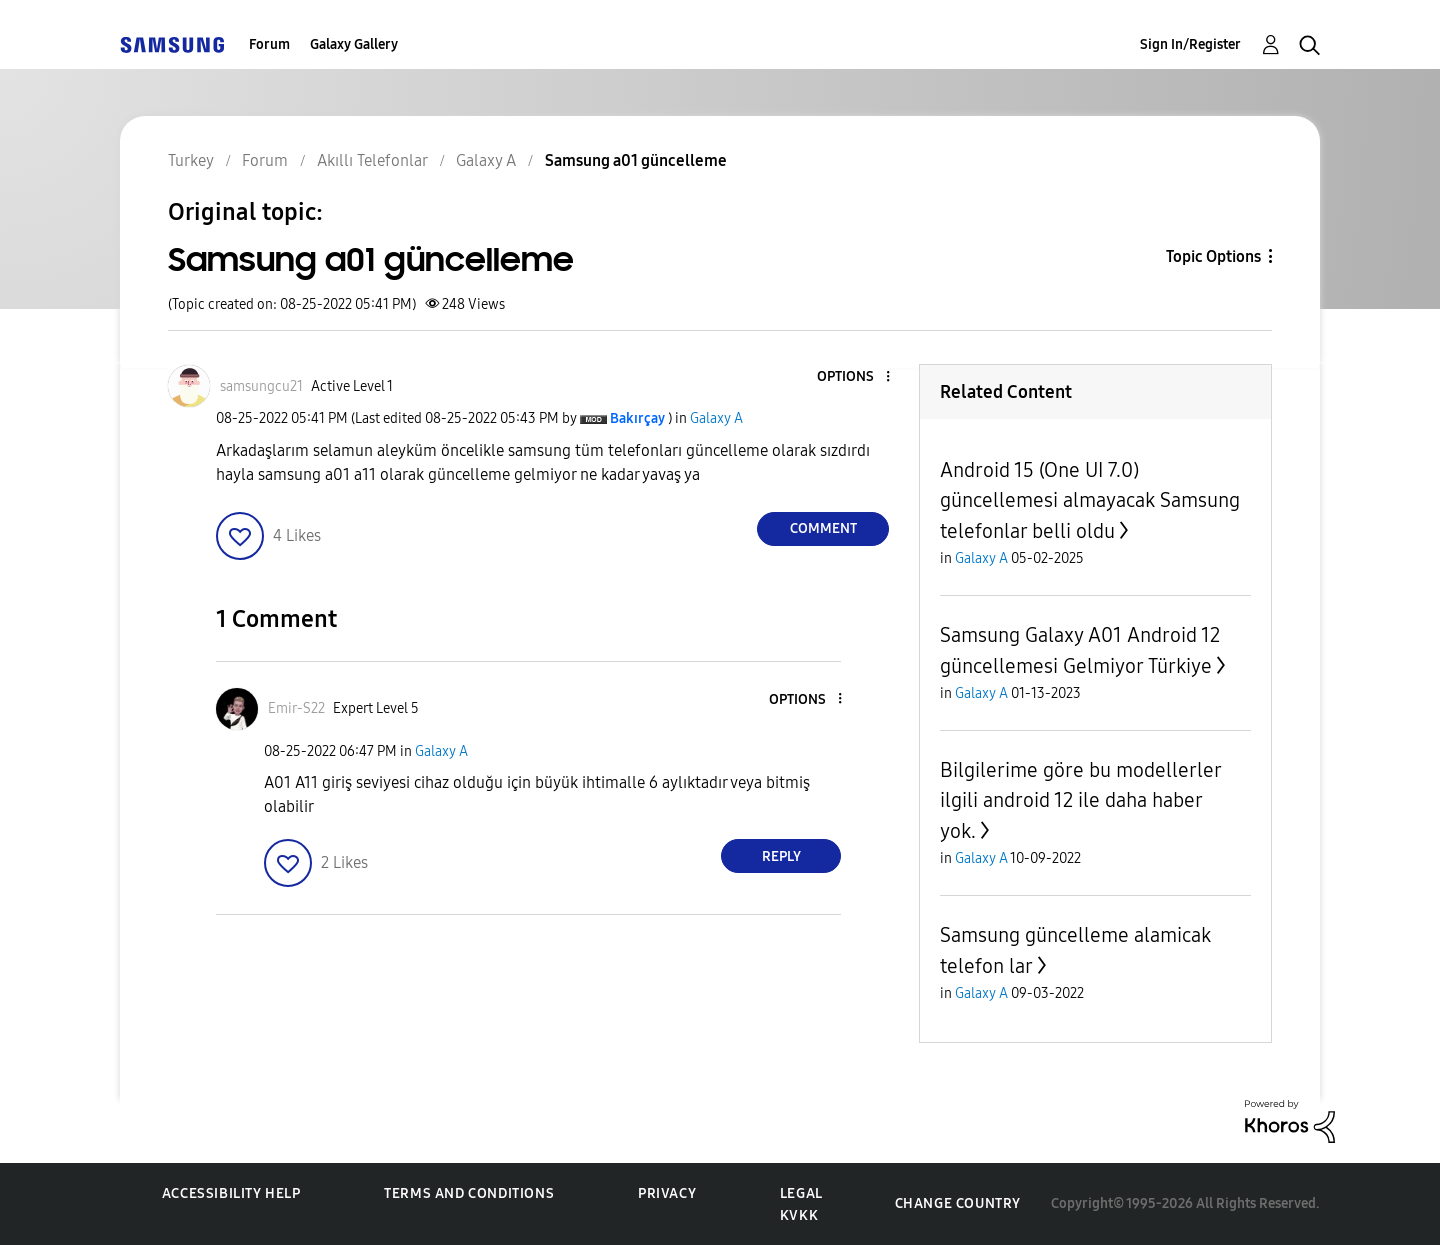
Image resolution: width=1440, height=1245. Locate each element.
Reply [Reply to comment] (781, 856)
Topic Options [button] (1213, 256)
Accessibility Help (231, 1193)
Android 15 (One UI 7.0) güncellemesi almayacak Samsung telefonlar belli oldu (1090, 500)
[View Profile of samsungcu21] (261, 386)
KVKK (799, 1215)
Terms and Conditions (469, 1193)
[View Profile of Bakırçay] (637, 418)
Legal (801, 1193)
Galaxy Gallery (354, 44)
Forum (269, 44)
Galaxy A (716, 418)
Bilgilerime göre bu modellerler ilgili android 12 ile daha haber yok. (1080, 800)
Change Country (958, 1203)
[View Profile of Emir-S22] (296, 708)
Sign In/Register (1190, 44)
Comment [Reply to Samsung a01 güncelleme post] (823, 528)
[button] (855, 377)
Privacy (667, 1193)
